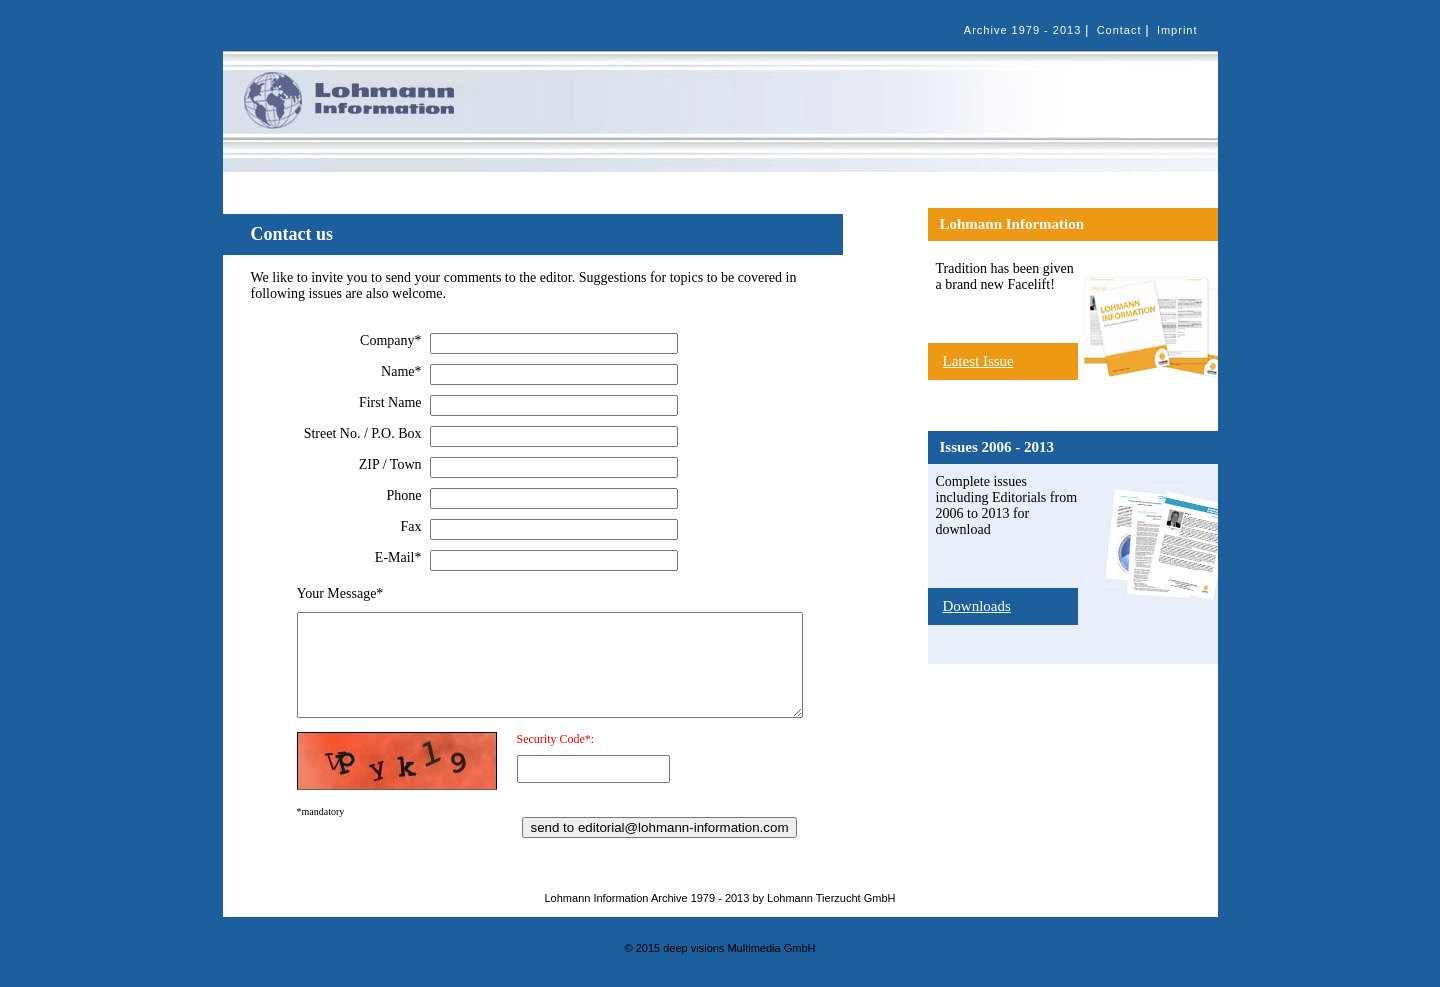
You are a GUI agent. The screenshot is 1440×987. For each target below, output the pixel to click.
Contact (1119, 30)
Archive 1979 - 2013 (1022, 30)
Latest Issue (978, 361)
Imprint (1177, 30)
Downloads (977, 606)
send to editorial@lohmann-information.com (659, 827)
